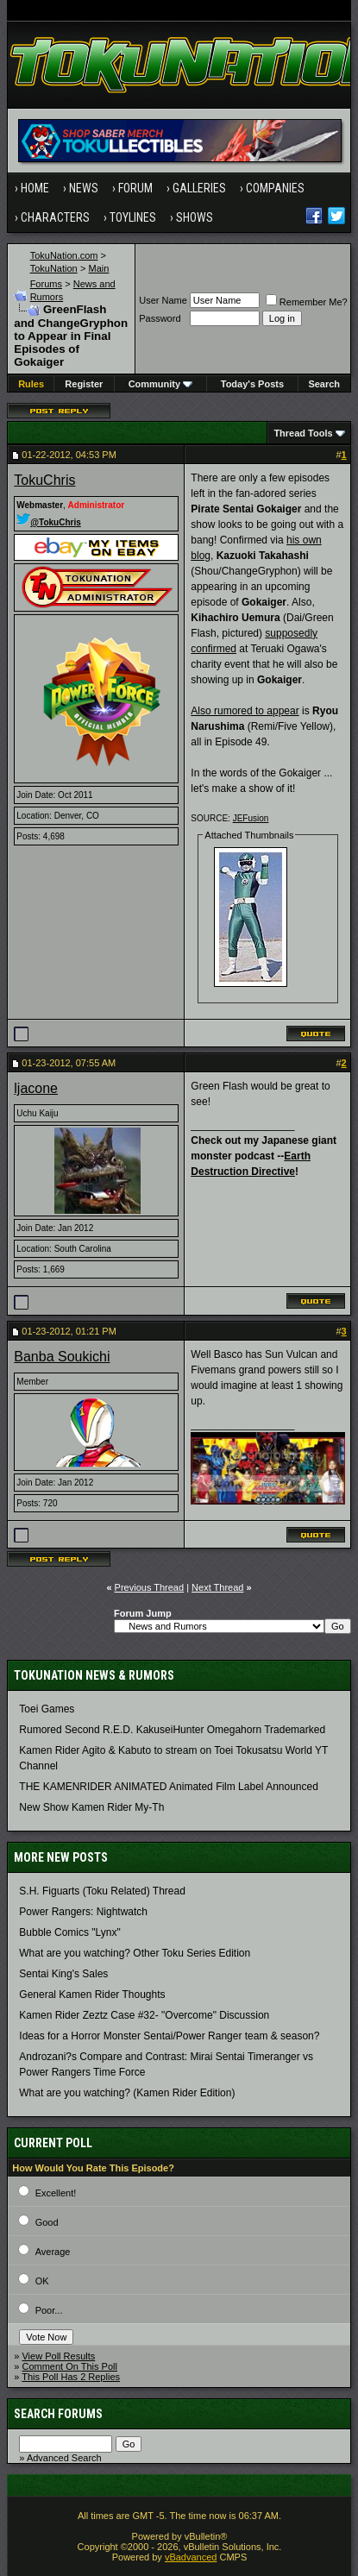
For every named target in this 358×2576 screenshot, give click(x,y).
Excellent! (56, 2193)
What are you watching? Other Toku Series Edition (134, 1953)
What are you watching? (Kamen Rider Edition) (127, 2093)
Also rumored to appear (244, 711)
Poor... (49, 2310)
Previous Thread (150, 1587)
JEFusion (251, 818)
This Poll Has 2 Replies (71, 2377)
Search (324, 384)
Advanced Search (64, 2458)
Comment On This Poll (69, 2366)
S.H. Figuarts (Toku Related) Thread (102, 1891)
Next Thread (217, 1587)
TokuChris (44, 480)
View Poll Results (58, 2356)
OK (42, 2281)
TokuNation (54, 268)
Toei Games (46, 1709)
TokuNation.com (64, 255)
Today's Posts (252, 384)
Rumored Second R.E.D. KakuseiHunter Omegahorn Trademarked (172, 1730)
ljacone (36, 1088)
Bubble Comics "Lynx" (69, 1932)
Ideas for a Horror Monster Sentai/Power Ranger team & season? (169, 2036)
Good (47, 2222)
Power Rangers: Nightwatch (83, 1912)
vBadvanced (191, 2557)
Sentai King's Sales (63, 1974)
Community (161, 384)
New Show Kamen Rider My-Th (91, 1807)
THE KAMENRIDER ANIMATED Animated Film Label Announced (168, 1787)
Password (159, 318)
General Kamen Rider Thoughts (92, 1995)
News (83, 188)
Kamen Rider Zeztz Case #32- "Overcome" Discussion (144, 2015)
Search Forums (58, 2414)
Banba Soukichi (62, 1356)
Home (35, 188)
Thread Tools (302, 433)
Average (53, 2251)
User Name (163, 300)
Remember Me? (307, 302)
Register (84, 384)
